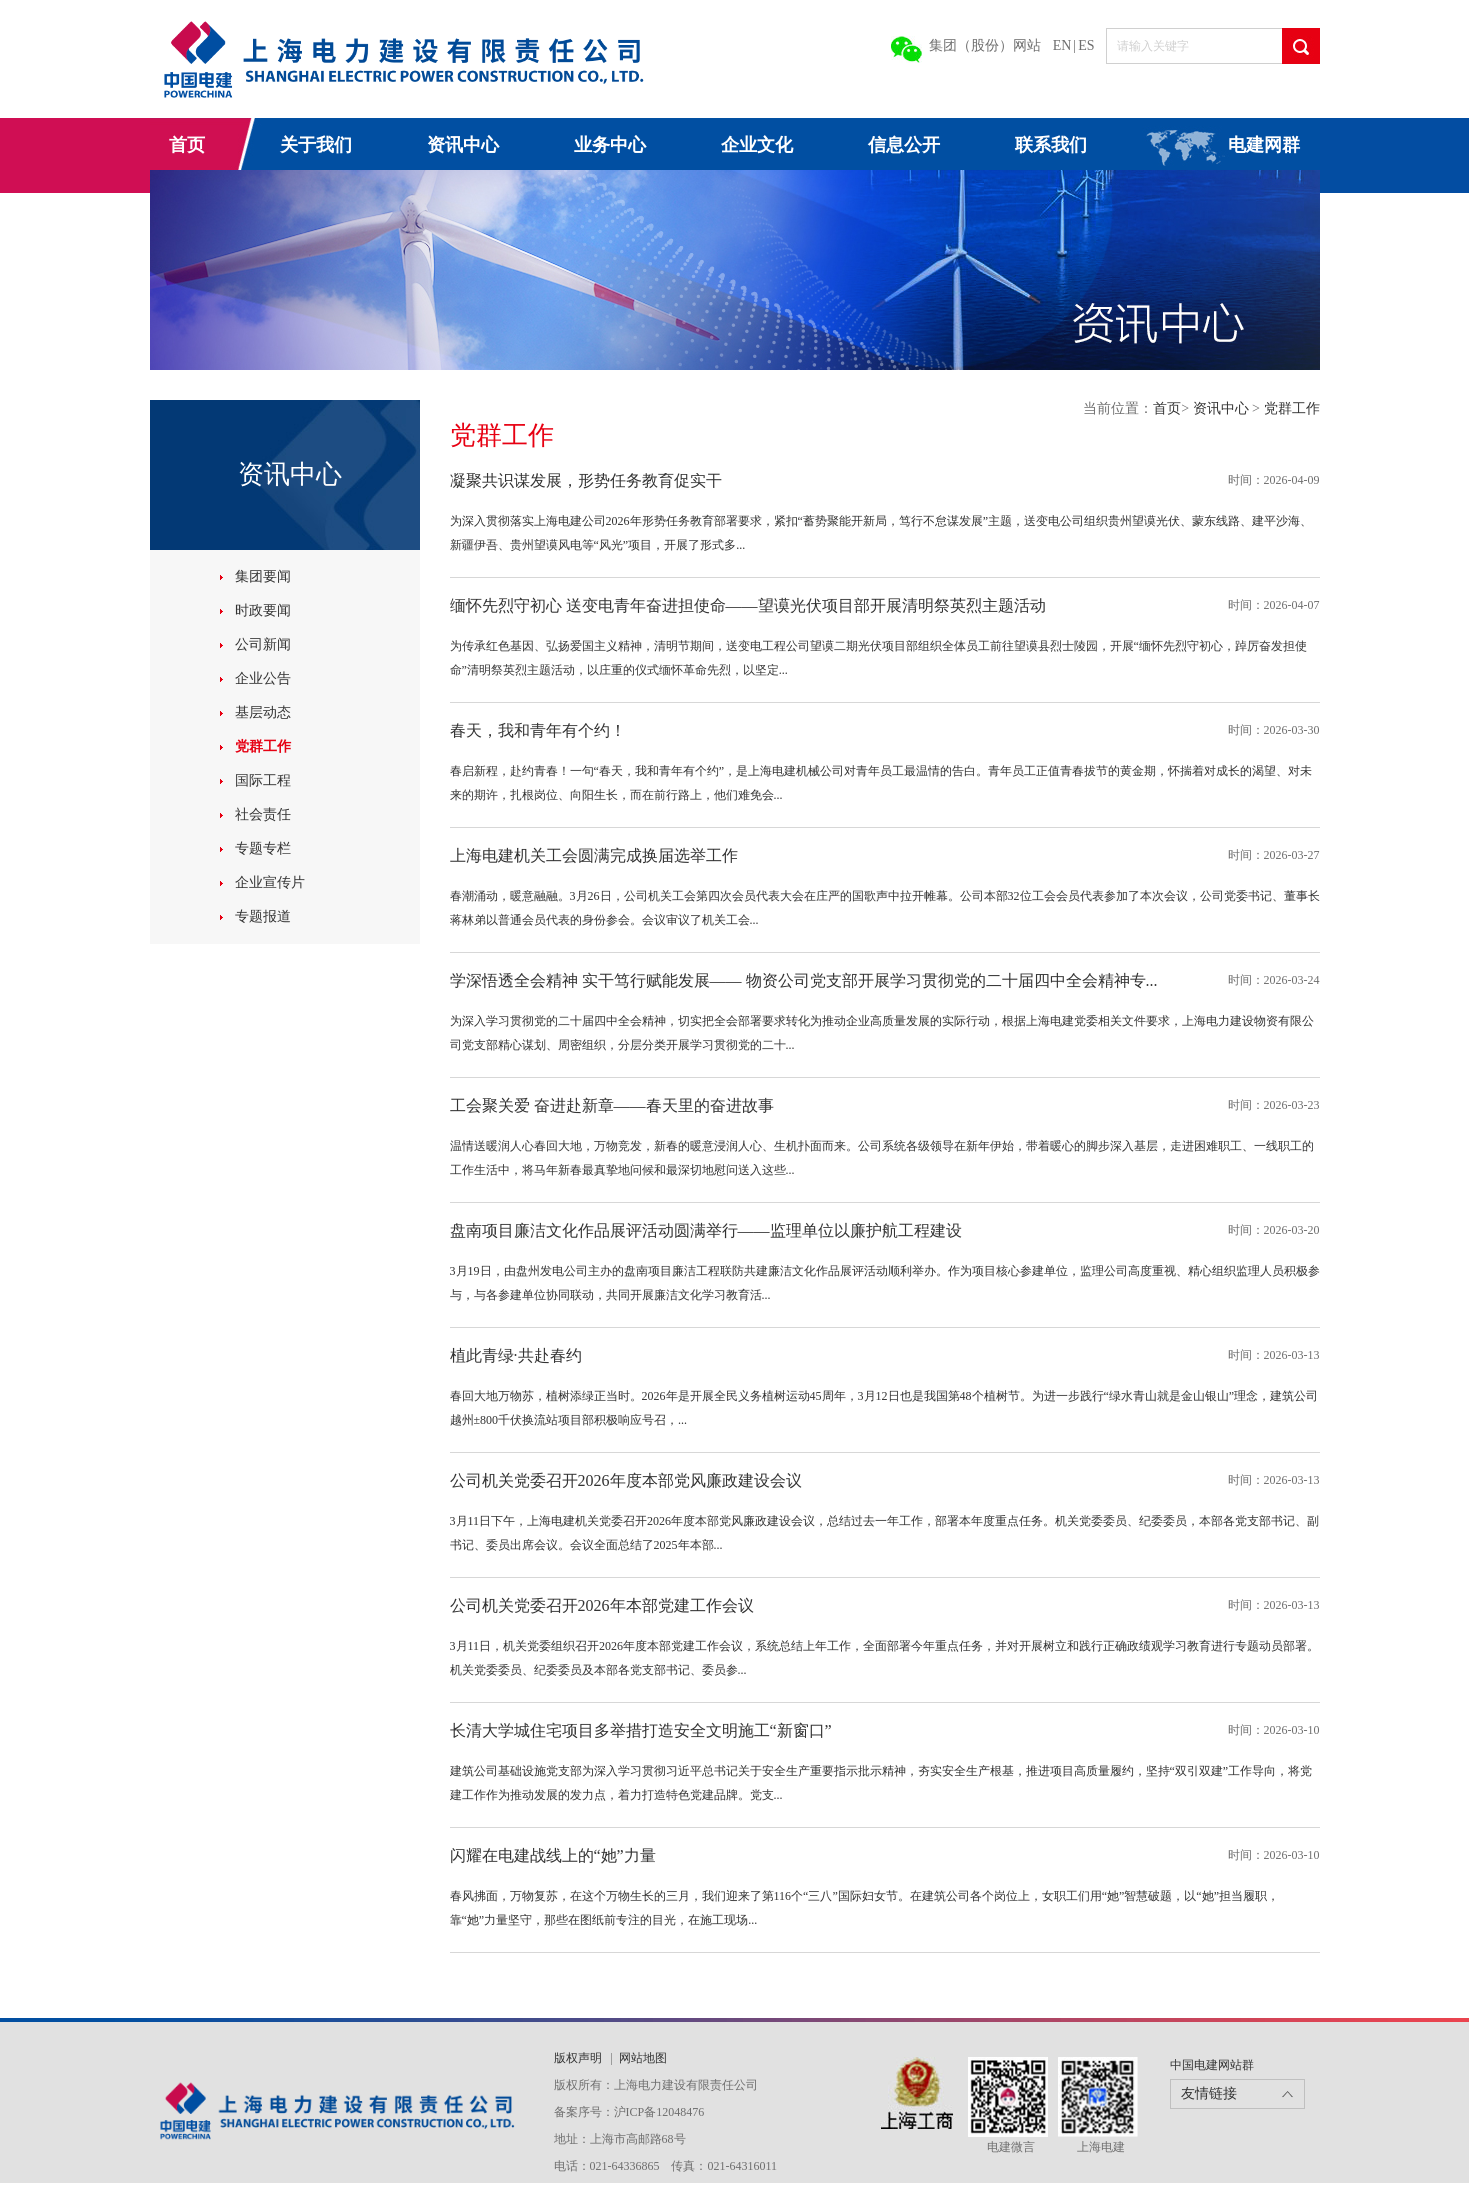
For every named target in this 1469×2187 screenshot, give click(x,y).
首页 (187, 145)
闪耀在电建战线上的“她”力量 (553, 1855)
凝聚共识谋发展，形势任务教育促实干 (586, 480)
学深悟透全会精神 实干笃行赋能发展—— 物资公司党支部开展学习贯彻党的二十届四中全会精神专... (804, 980)
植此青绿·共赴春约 (516, 1355)
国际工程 (263, 780)
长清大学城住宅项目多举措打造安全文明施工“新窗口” (641, 1730)
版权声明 (579, 2058)
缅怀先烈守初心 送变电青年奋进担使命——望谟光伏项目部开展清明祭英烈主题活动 (748, 605)
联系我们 (1051, 145)
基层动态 (263, 712)
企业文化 (757, 145)
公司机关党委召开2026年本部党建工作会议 (602, 1605)
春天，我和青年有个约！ (538, 730)
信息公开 (904, 145)
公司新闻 (263, 644)
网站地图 (643, 2058)
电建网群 (1264, 145)
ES (1086, 45)
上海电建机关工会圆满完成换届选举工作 (594, 855)
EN (1062, 45)
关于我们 (316, 145)
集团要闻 (263, 576)
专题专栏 (263, 848)
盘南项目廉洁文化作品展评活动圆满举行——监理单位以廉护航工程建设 (706, 1230)
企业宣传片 (270, 882)
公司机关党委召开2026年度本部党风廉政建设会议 (626, 1480)
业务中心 (610, 145)
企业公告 (263, 678)
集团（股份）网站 (985, 45)
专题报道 (263, 916)
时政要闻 (263, 610)
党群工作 (263, 746)
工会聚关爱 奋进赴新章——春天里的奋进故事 (612, 1105)
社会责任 (263, 814)
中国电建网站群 (1212, 2065)
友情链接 (1209, 2093)
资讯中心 (463, 145)
